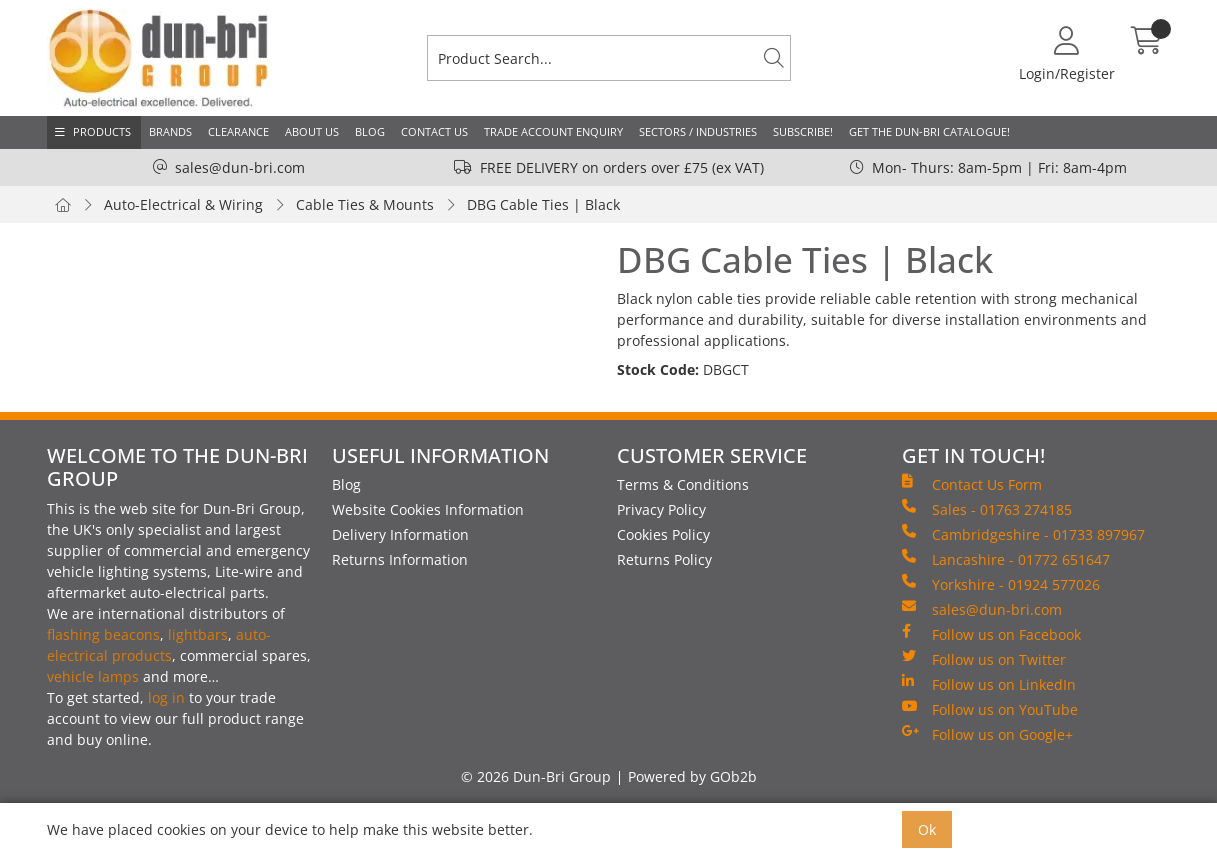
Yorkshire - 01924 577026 (1001, 584)
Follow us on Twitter (984, 659)
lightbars (198, 634)
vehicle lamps (93, 676)
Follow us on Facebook (991, 634)
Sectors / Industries (698, 131)
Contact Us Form (972, 484)
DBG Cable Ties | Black (543, 204)
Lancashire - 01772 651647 (1006, 559)
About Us (312, 131)
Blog (370, 131)
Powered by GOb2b (692, 776)
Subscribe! (803, 131)
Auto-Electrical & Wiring (183, 204)
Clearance (238, 131)
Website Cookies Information (428, 509)
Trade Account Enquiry (553, 131)
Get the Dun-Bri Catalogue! (929, 131)
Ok (927, 829)
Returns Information (400, 559)
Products (102, 131)
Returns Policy (664, 559)
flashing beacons (103, 634)
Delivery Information (400, 534)
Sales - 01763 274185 (987, 509)
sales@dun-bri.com (240, 167)
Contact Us (434, 131)
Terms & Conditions (683, 484)
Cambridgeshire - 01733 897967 (1023, 534)
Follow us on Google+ (987, 734)
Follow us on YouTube (990, 709)
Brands (170, 131)
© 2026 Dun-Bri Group (536, 776)
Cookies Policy (663, 534)
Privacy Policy (661, 509)
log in (166, 697)
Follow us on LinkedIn (989, 684)
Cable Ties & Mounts (365, 204)
